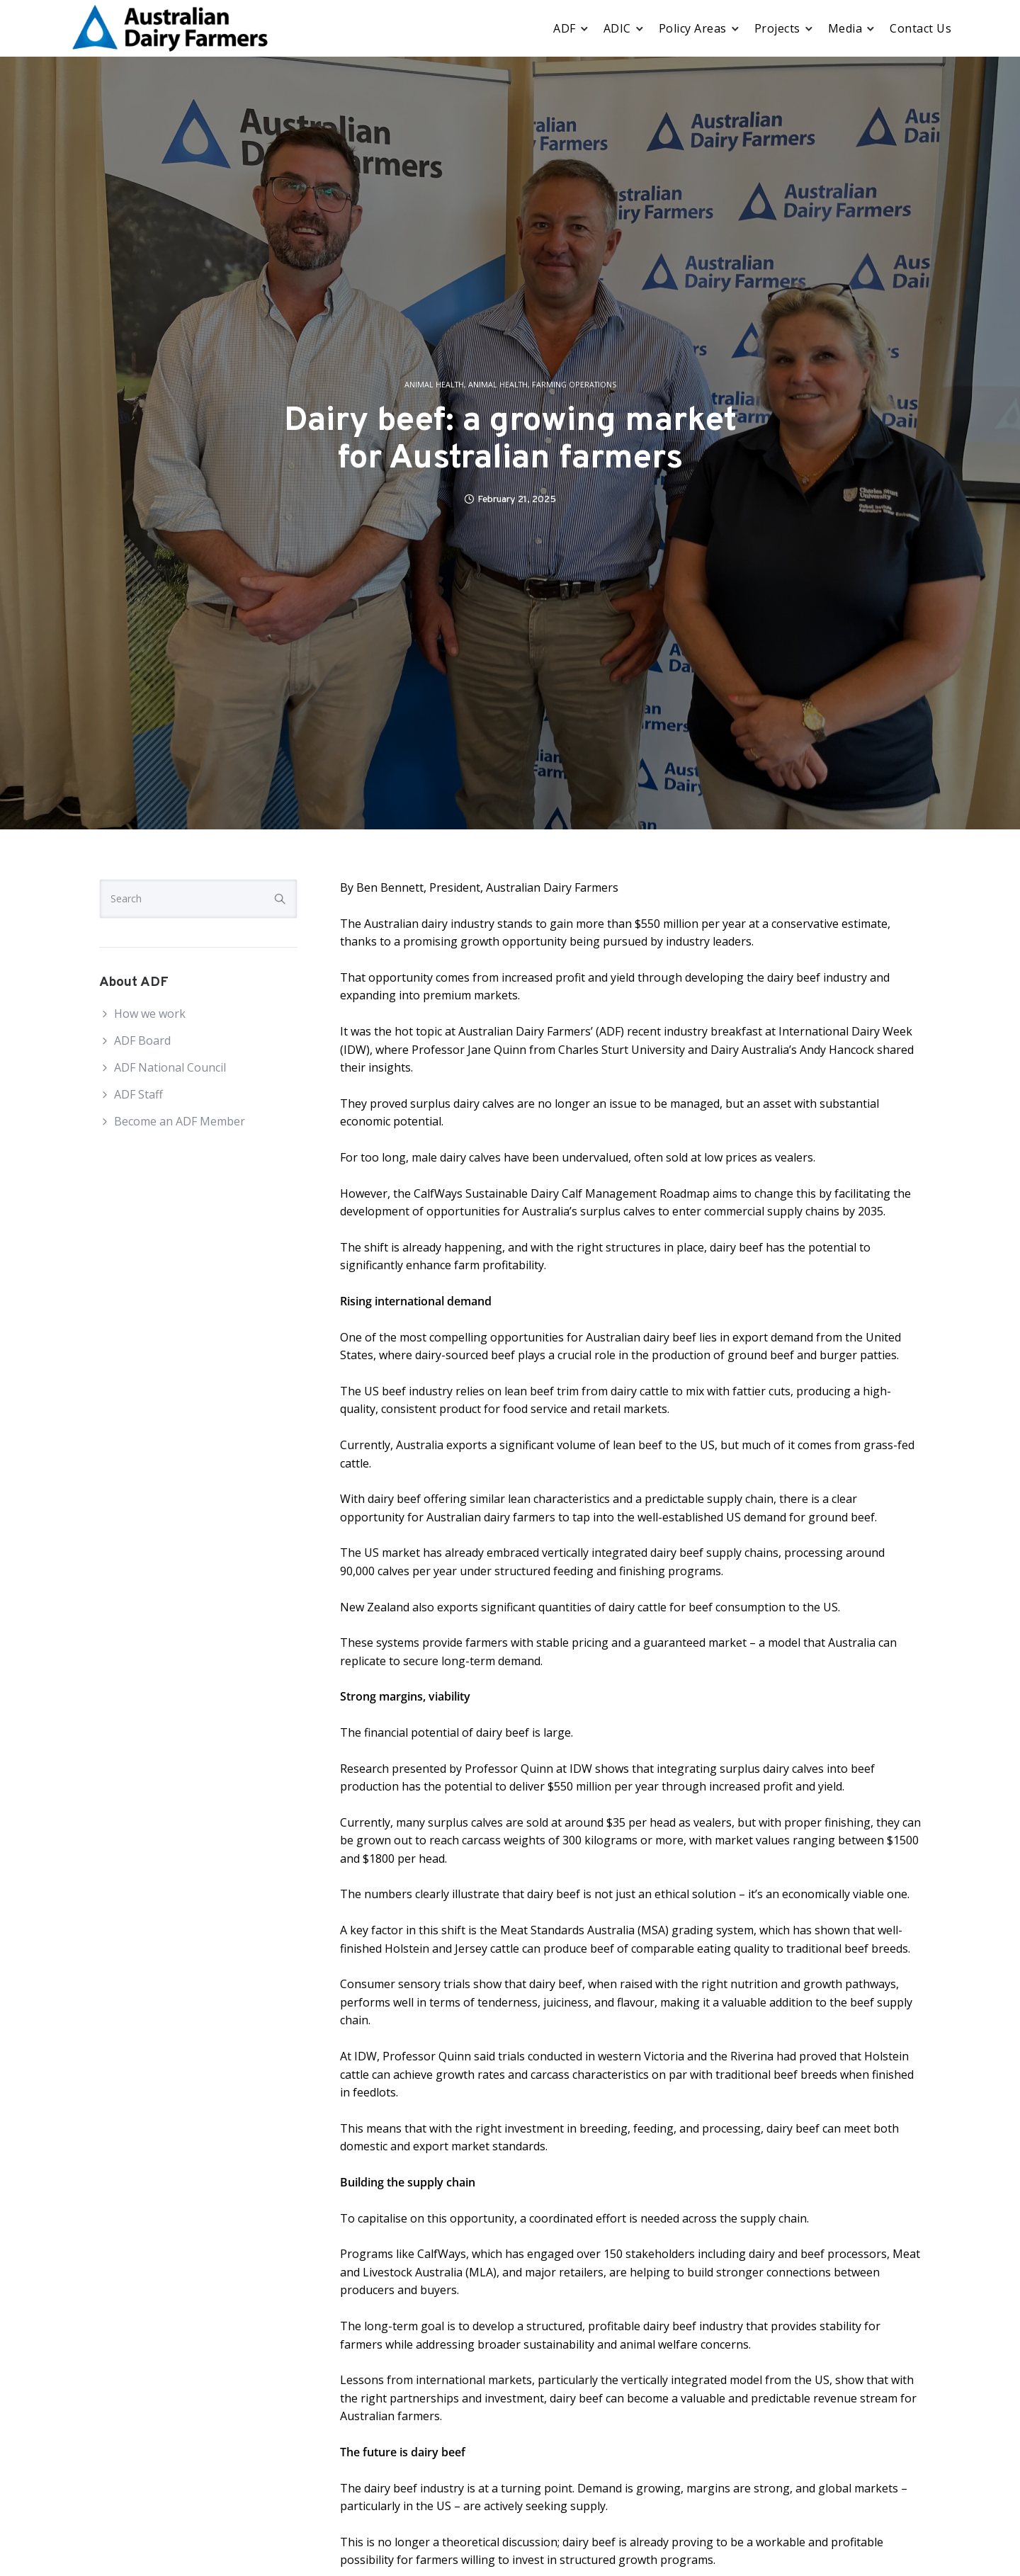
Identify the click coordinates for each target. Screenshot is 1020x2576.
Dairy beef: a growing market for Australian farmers (510, 440)
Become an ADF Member (179, 1121)
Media (845, 28)
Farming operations (574, 385)
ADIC (617, 28)
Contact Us (920, 28)
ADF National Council (170, 1067)
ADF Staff (138, 1094)
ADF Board (142, 1040)
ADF (564, 28)
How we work (150, 1013)
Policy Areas (693, 28)
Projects (777, 28)
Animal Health (434, 385)
